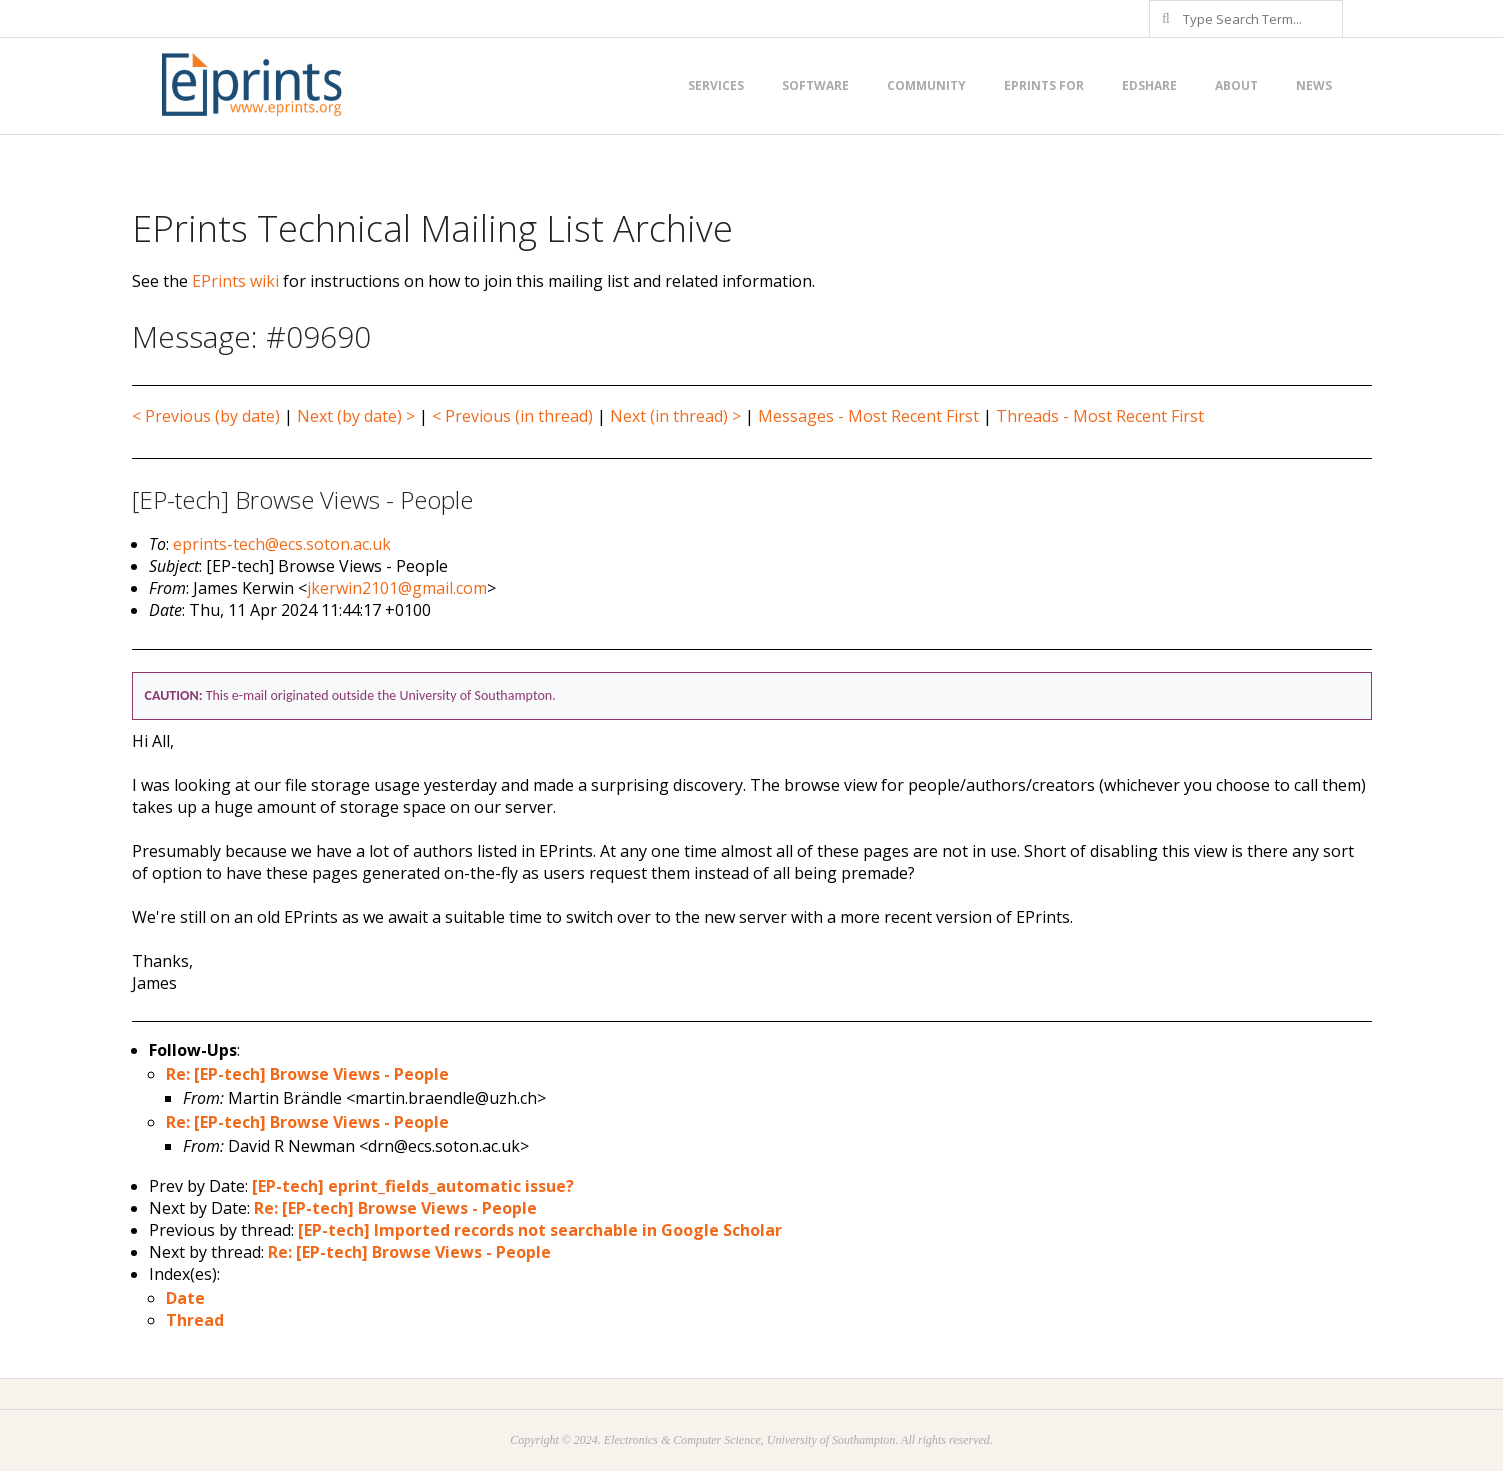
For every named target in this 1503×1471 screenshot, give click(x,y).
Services (716, 85)
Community (926, 85)
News (1314, 85)
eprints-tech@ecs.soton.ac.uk (282, 544)
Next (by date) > (356, 416)
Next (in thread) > (675, 416)
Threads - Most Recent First (1100, 416)
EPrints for (1044, 85)
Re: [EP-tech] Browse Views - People (307, 1074)
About (1236, 85)
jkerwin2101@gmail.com (397, 588)
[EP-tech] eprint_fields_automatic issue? (413, 1186)
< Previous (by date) (206, 416)
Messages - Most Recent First (868, 416)
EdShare (1149, 85)
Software (815, 85)
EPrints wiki (235, 281)
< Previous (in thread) (512, 416)
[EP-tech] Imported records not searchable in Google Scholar (540, 1230)
